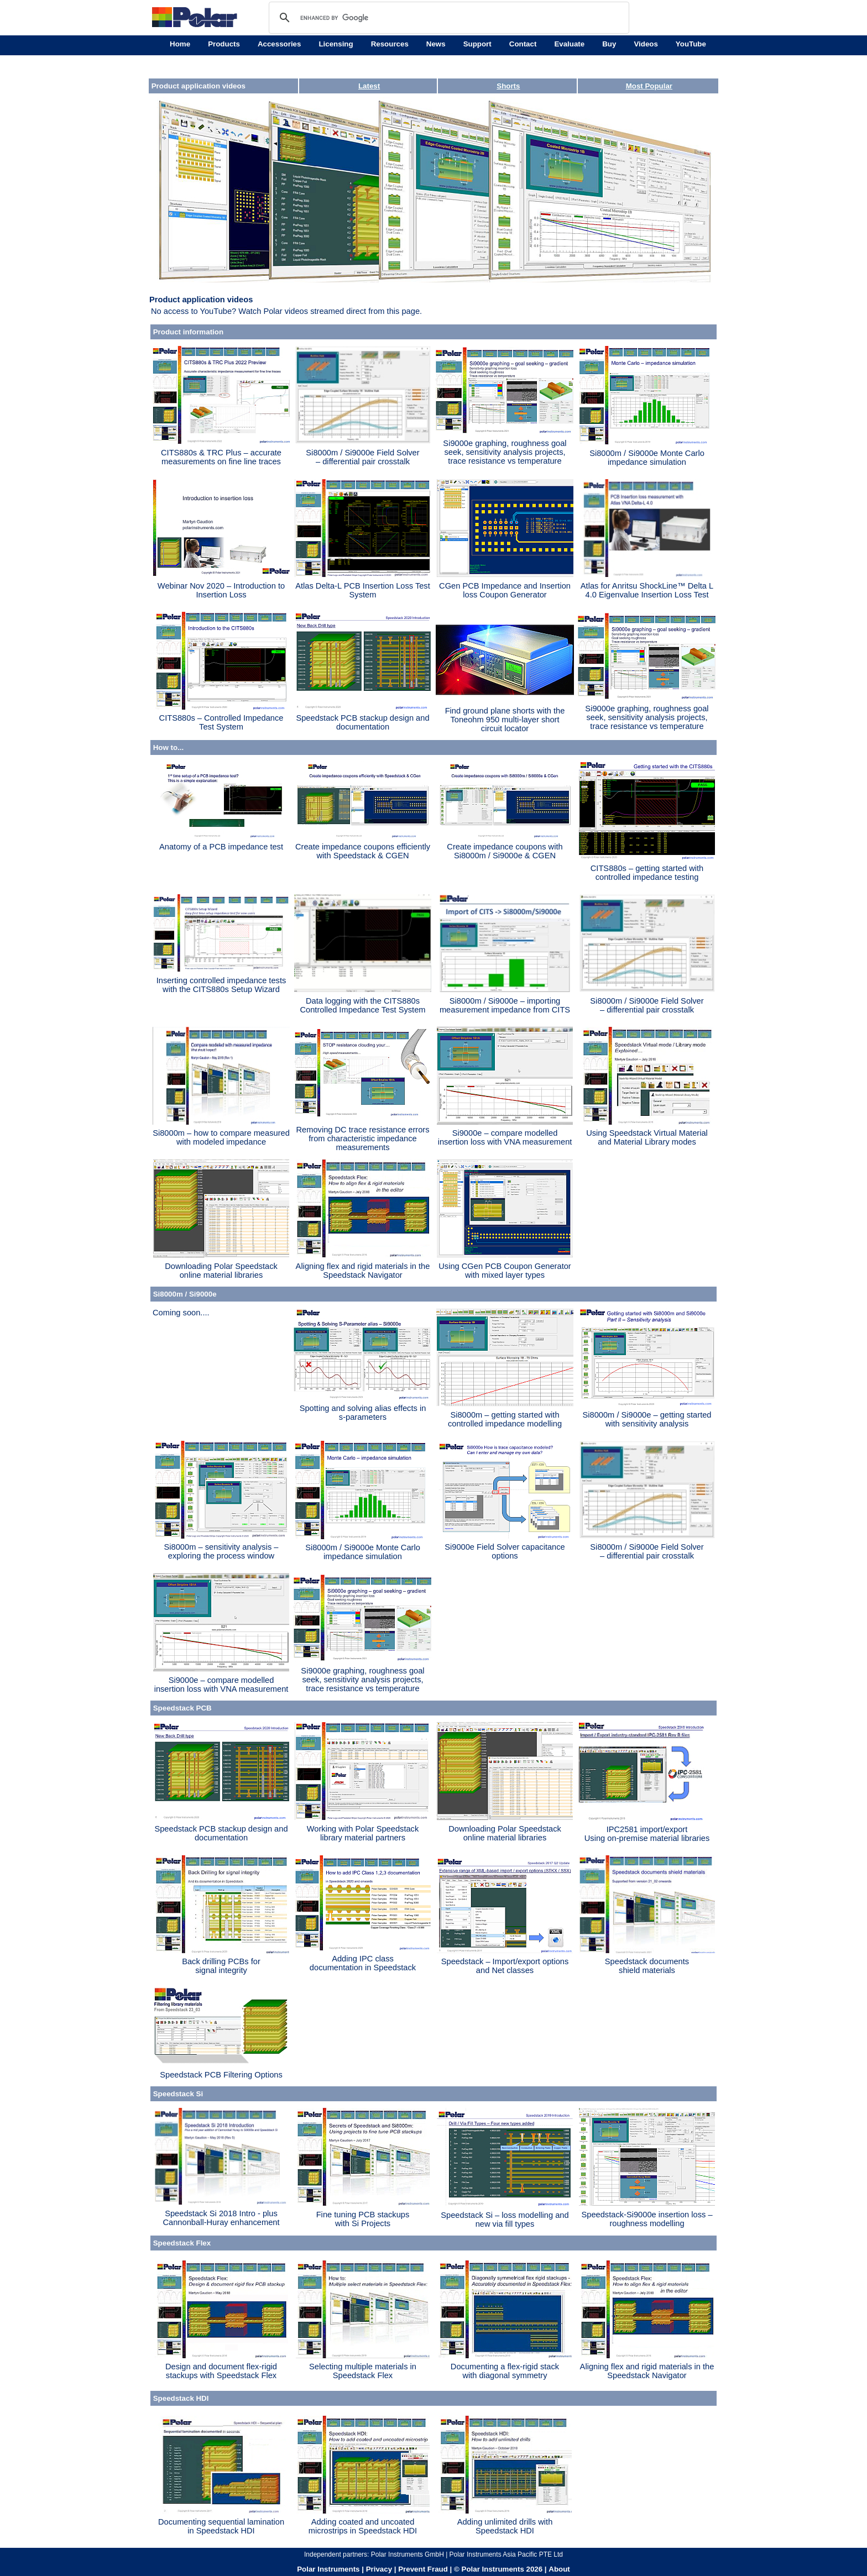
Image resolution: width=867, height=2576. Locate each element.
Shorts (508, 86)
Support (477, 44)
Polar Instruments (328, 2569)
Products (224, 44)
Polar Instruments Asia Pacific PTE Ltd (506, 2554)
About (559, 2569)
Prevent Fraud (423, 2569)
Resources (390, 44)
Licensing (335, 44)
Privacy (379, 2569)
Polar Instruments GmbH (407, 2554)
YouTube (691, 44)
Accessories (279, 44)
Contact (523, 44)
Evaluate (569, 44)
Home (180, 44)
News (436, 44)
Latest (369, 86)
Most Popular (649, 86)
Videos (645, 44)
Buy (609, 44)
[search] (447, 17)
